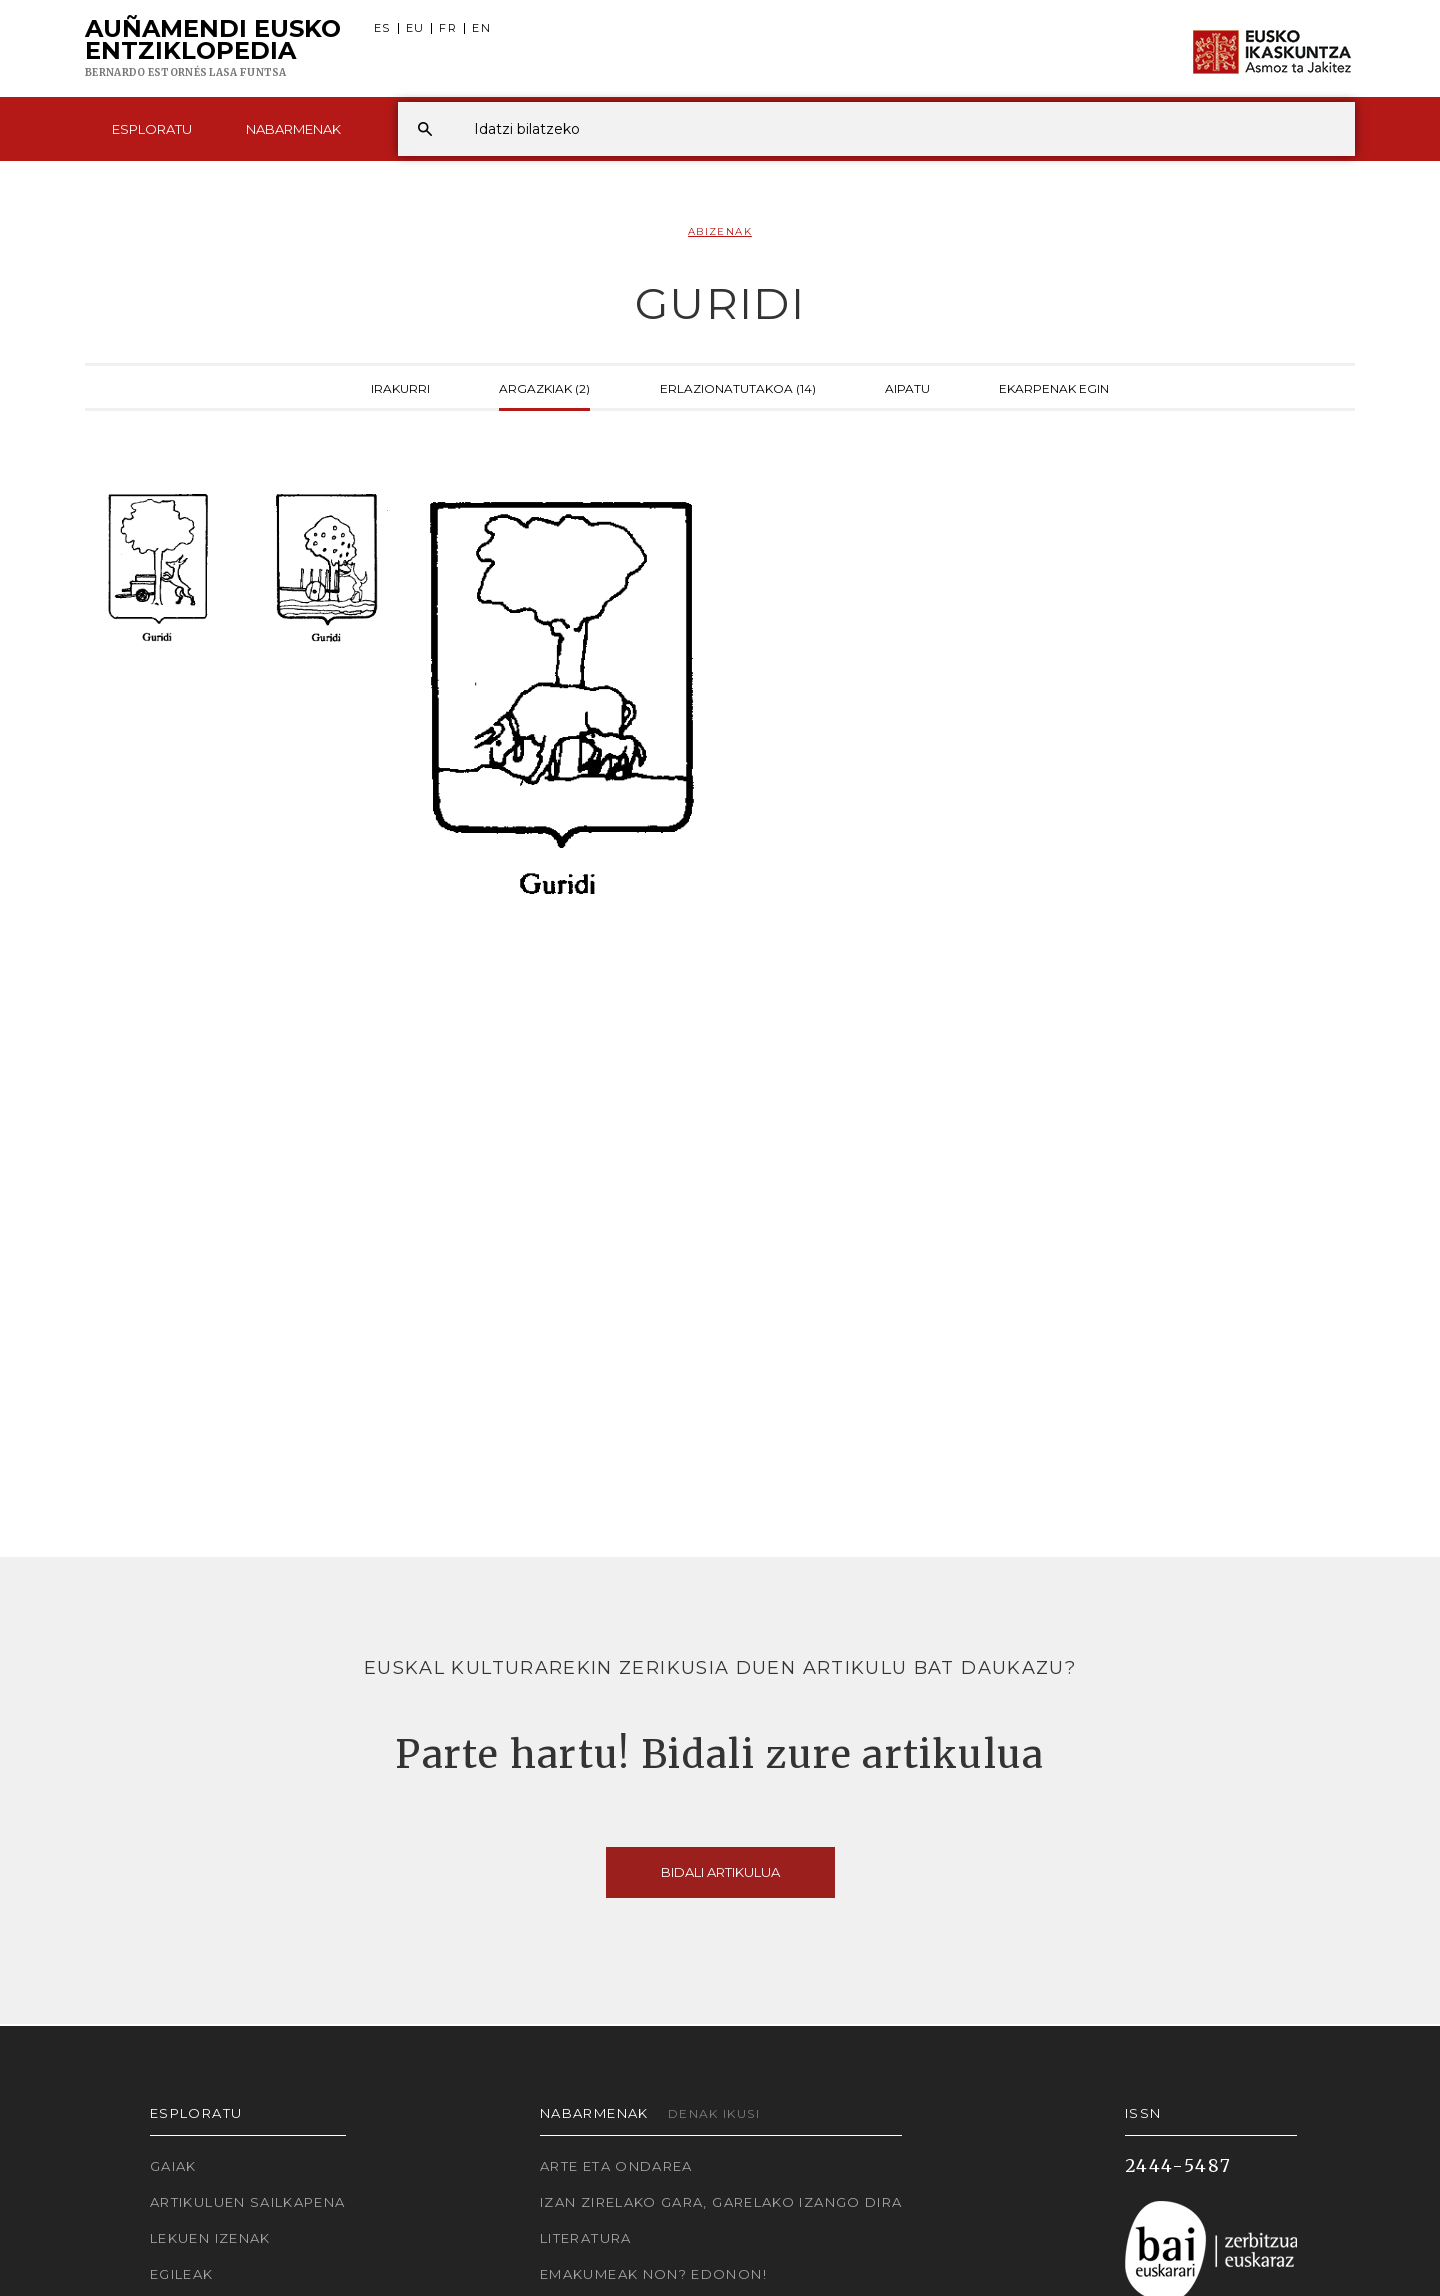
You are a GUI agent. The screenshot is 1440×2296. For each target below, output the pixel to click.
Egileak (182, 2274)
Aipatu (907, 387)
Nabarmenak (293, 129)
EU (415, 28)
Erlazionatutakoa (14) (738, 387)
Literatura (586, 2238)
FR (448, 28)
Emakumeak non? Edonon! (653, 2274)
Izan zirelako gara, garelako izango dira (721, 2202)
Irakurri (400, 387)
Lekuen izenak (210, 2238)
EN (481, 28)
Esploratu (152, 129)
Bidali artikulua (720, 1872)
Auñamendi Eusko (213, 49)
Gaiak (173, 2166)
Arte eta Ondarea (616, 2166)
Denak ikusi (714, 2113)
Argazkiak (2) (544, 387)
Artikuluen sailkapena (248, 2202)
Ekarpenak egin (1054, 387)
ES (382, 28)
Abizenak (720, 231)
